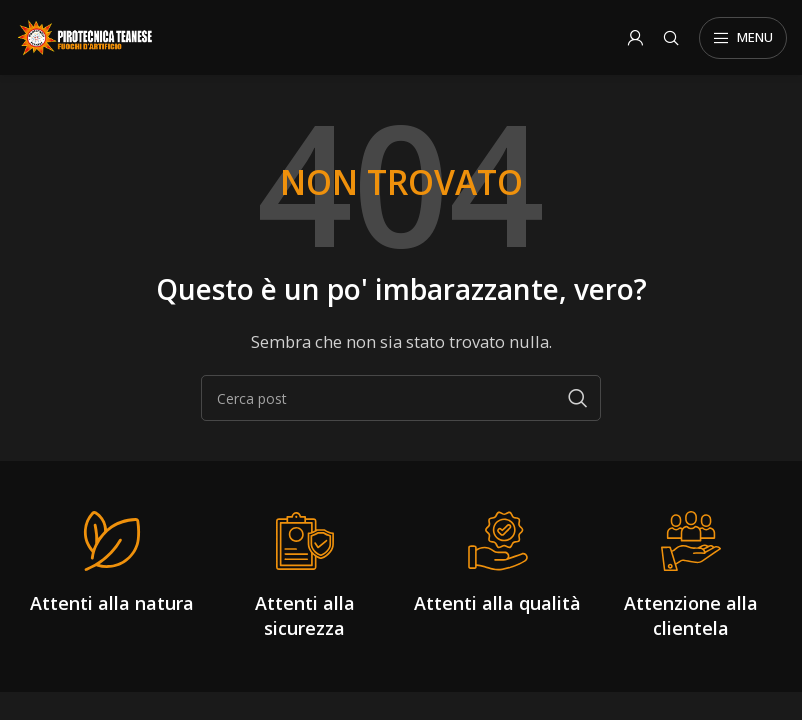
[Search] (671, 38)
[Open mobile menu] (743, 38)
